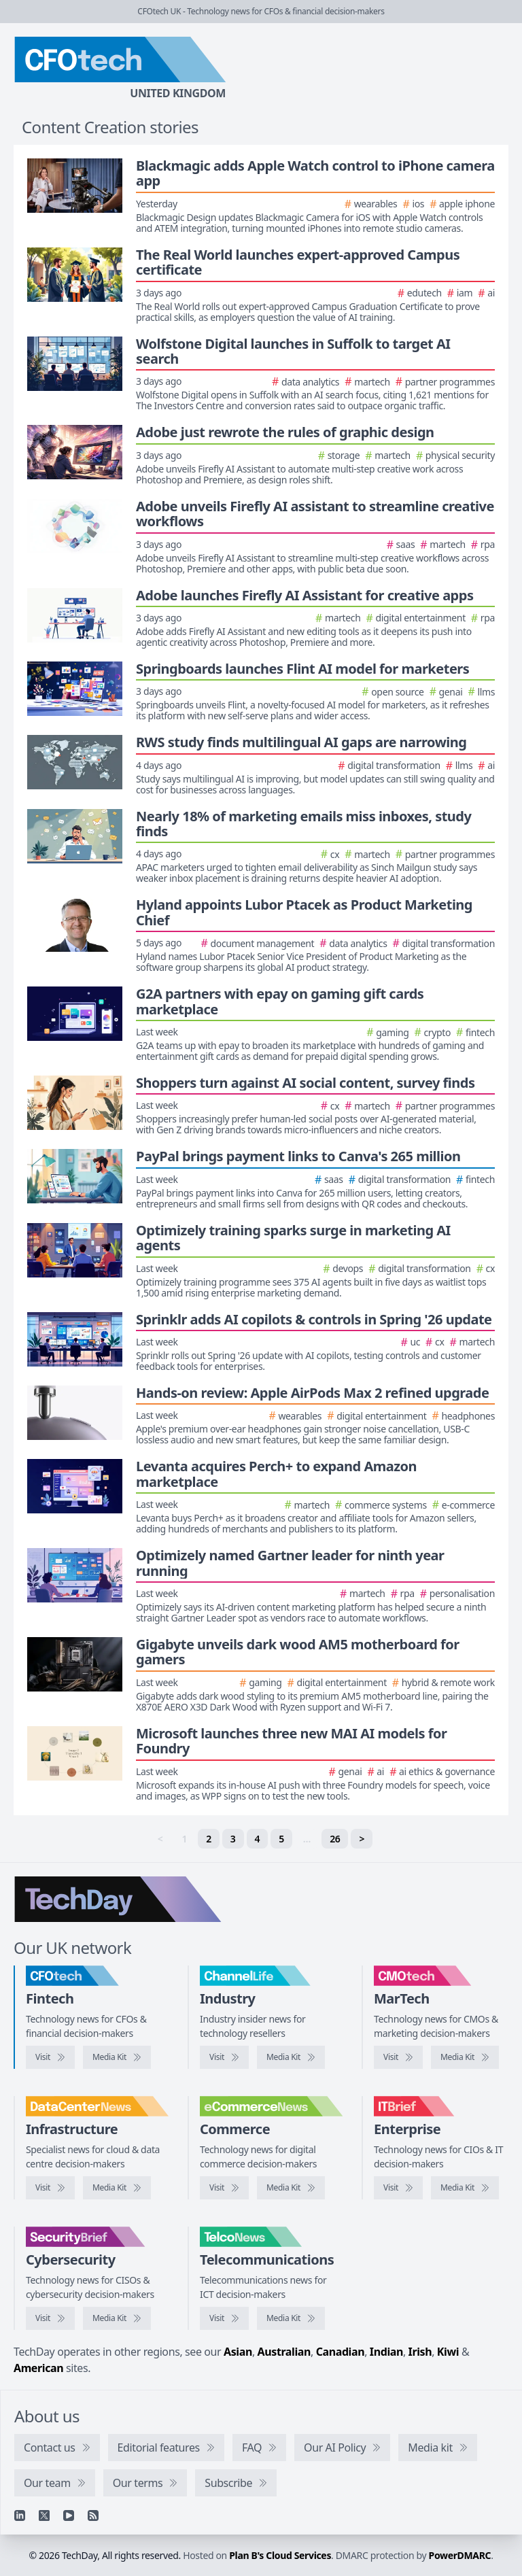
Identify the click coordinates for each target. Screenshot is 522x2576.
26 (335, 1838)
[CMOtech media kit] (465, 2057)
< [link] (160, 1838)
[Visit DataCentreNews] (50, 2187)
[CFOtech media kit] (117, 2057)
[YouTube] (68, 2515)
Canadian (340, 2351)
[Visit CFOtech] (50, 2057)
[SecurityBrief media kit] (117, 2318)
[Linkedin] (19, 2515)
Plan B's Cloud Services (280, 2555)
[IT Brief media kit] (465, 2187)
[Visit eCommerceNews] (224, 2187)
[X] (44, 2515)
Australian (284, 2351)
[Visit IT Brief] (398, 2187)
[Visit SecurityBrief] (50, 2318)
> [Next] (361, 1838)
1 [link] (185, 1838)
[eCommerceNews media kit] (291, 2187)
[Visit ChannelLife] (224, 2057)
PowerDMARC (460, 2555)
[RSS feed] (93, 2515)
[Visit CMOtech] (398, 2057)
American (38, 2367)
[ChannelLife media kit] (291, 2057)
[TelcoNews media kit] (291, 2318)
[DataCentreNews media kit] (117, 2187)
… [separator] (307, 1838)
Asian (238, 2351)
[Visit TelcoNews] (224, 2318)
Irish (420, 2351)
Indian (386, 2351)
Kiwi (448, 2351)
